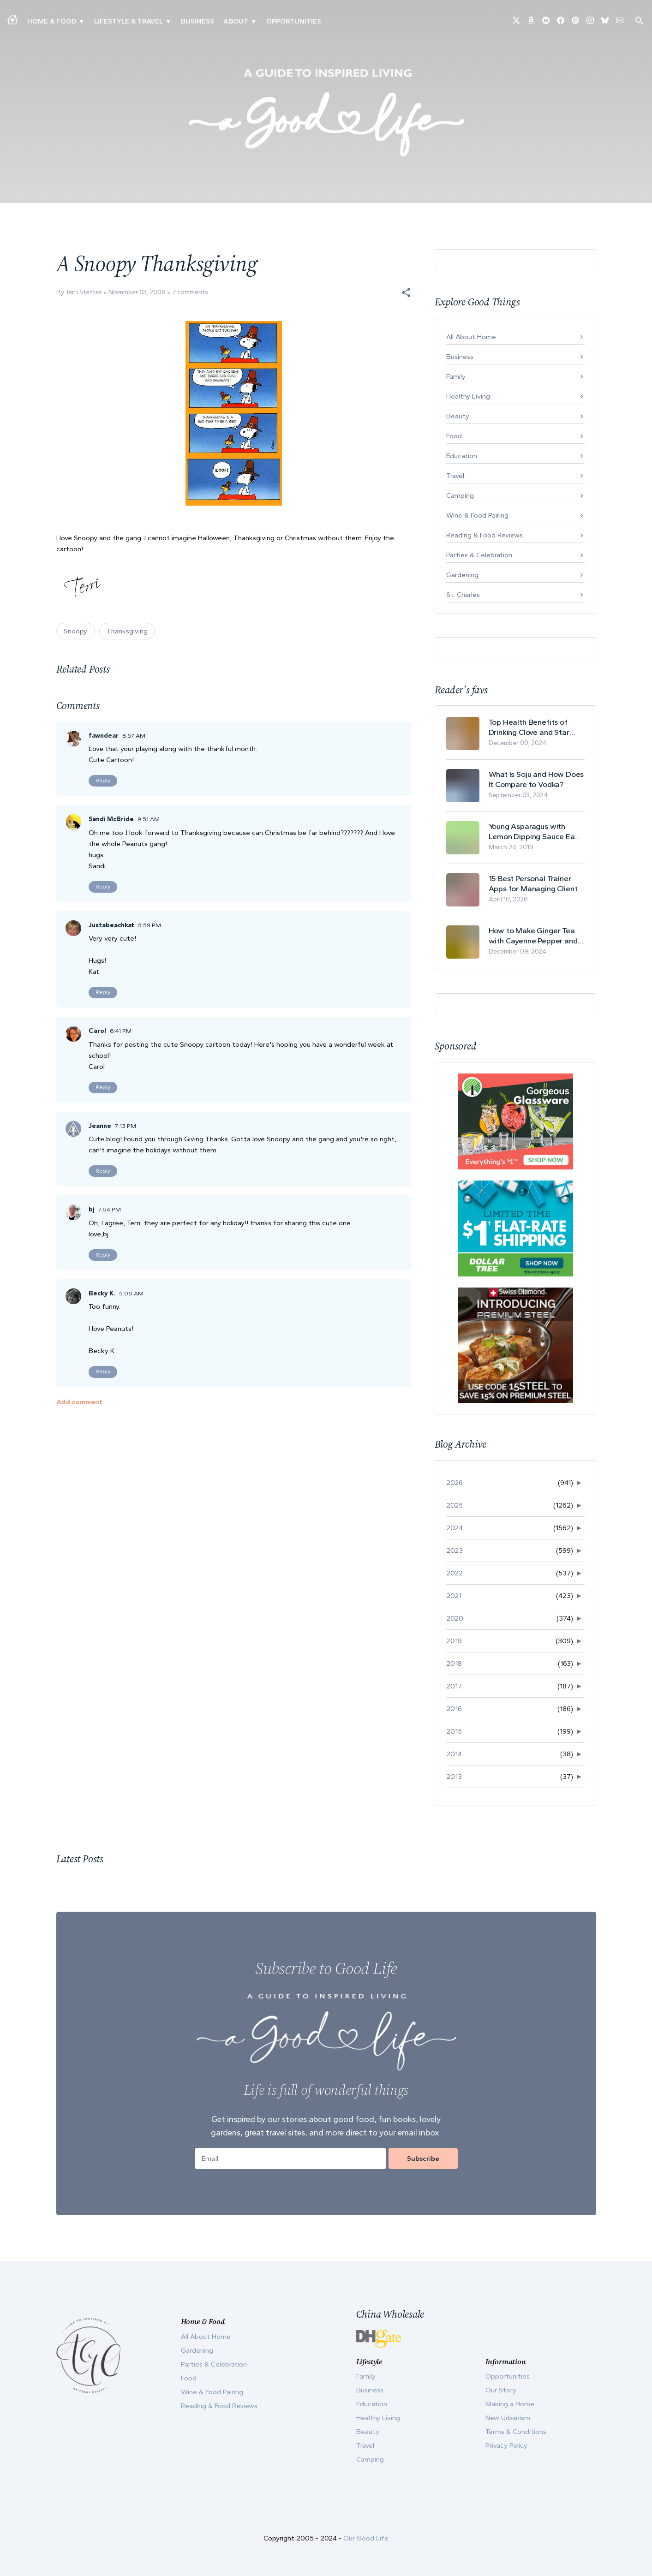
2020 (454, 1618)
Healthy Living (468, 396)
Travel (455, 475)
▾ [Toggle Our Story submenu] (253, 21)
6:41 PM (121, 1030)
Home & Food (51, 21)
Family (456, 376)
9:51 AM (149, 819)
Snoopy (75, 631)
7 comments (190, 292)
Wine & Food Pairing (477, 515)
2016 (454, 1709)
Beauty (457, 416)
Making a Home (509, 2404)
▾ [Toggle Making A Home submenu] (81, 21)
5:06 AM (131, 1293)
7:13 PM (125, 1125)
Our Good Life (366, 2538)
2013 (454, 1776)
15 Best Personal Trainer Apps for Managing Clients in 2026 (535, 884)
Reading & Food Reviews (484, 535)
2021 (453, 1596)
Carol (97, 1031)
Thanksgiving (127, 631)
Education (461, 456)
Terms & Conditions (515, 2431)
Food (454, 436)
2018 (454, 1663)
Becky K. (102, 1293)
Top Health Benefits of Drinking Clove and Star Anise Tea (529, 727)
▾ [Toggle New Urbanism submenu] (168, 21)
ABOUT (235, 21)
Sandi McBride (111, 819)
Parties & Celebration (479, 555)
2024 (454, 1528)
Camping (460, 495)
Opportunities (293, 21)
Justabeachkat (111, 925)
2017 (454, 1686)
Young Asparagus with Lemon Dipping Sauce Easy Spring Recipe (536, 831)
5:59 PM (149, 925)
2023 (454, 1550)
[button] (406, 292)
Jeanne (100, 1126)
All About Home (471, 337)
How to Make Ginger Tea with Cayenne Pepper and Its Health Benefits (533, 936)
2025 (454, 1505)
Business (197, 21)
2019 (454, 1641)
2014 (454, 1754)
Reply (103, 780)
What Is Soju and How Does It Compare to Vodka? (536, 779)
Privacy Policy (506, 2445)
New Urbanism (507, 2418)
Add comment (79, 1402)
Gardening (462, 575)
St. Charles (463, 594)
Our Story (500, 2390)
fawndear (104, 735)
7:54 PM (109, 1209)
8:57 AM (133, 735)
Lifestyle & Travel (128, 21)
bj (92, 1209)
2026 (454, 1483)
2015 (454, 1731)
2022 (454, 1573)
